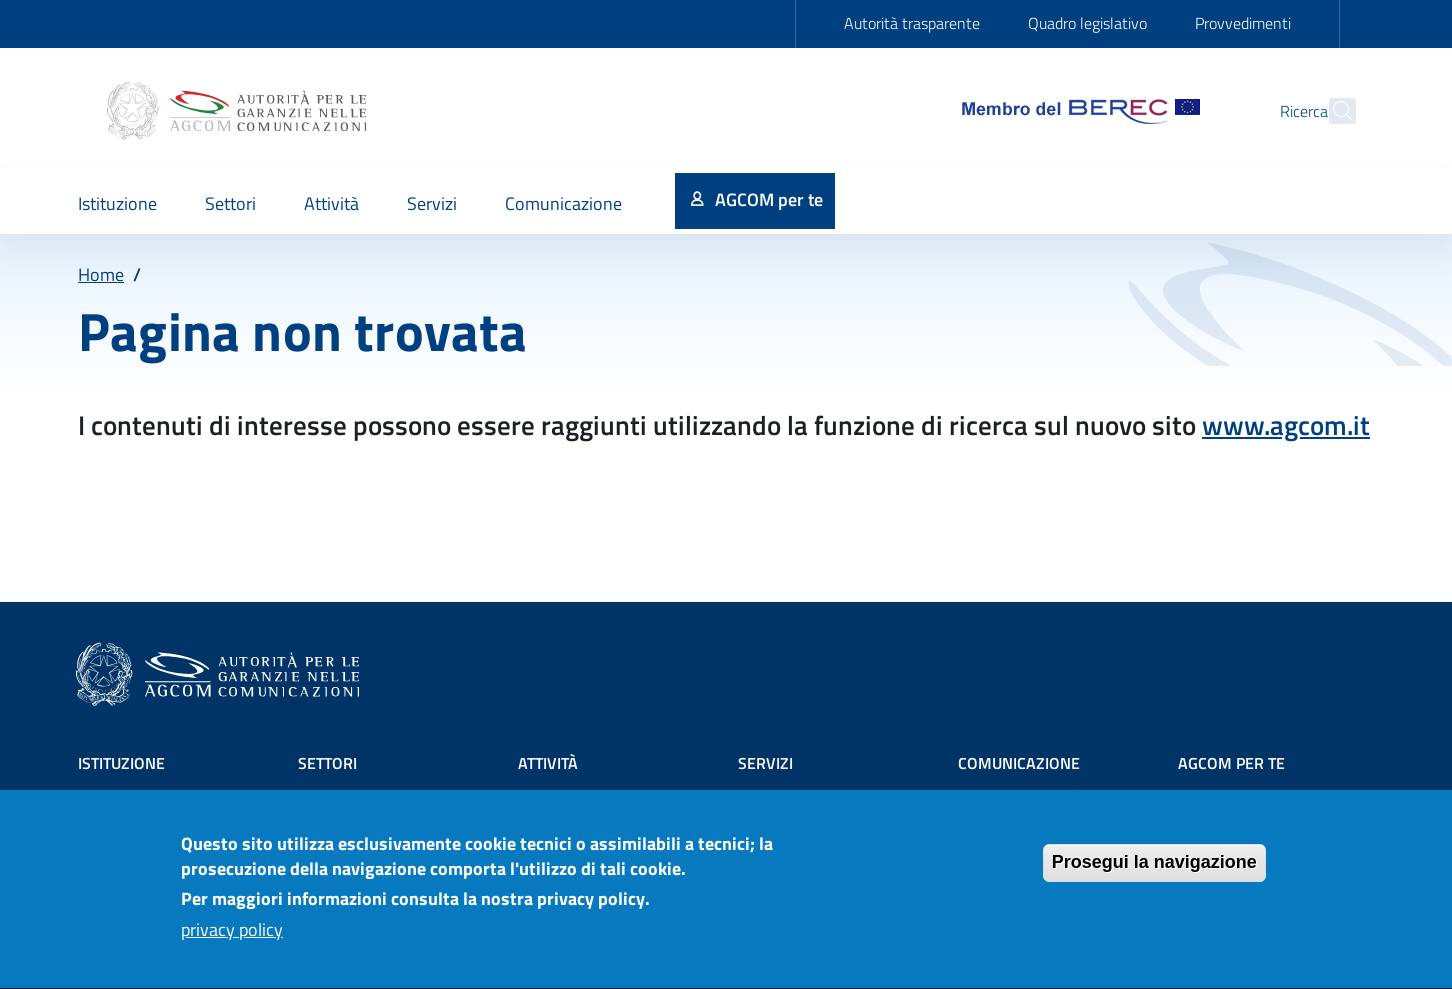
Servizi (765, 763)
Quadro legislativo (1087, 23)
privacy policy (232, 940)
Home (101, 274)
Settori (327, 763)
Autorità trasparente (912, 23)
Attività (548, 763)
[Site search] (1332, 111)
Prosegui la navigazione (1154, 873)
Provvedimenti (1243, 23)
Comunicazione (1019, 763)
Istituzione (121, 763)
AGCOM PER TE (1231, 763)
